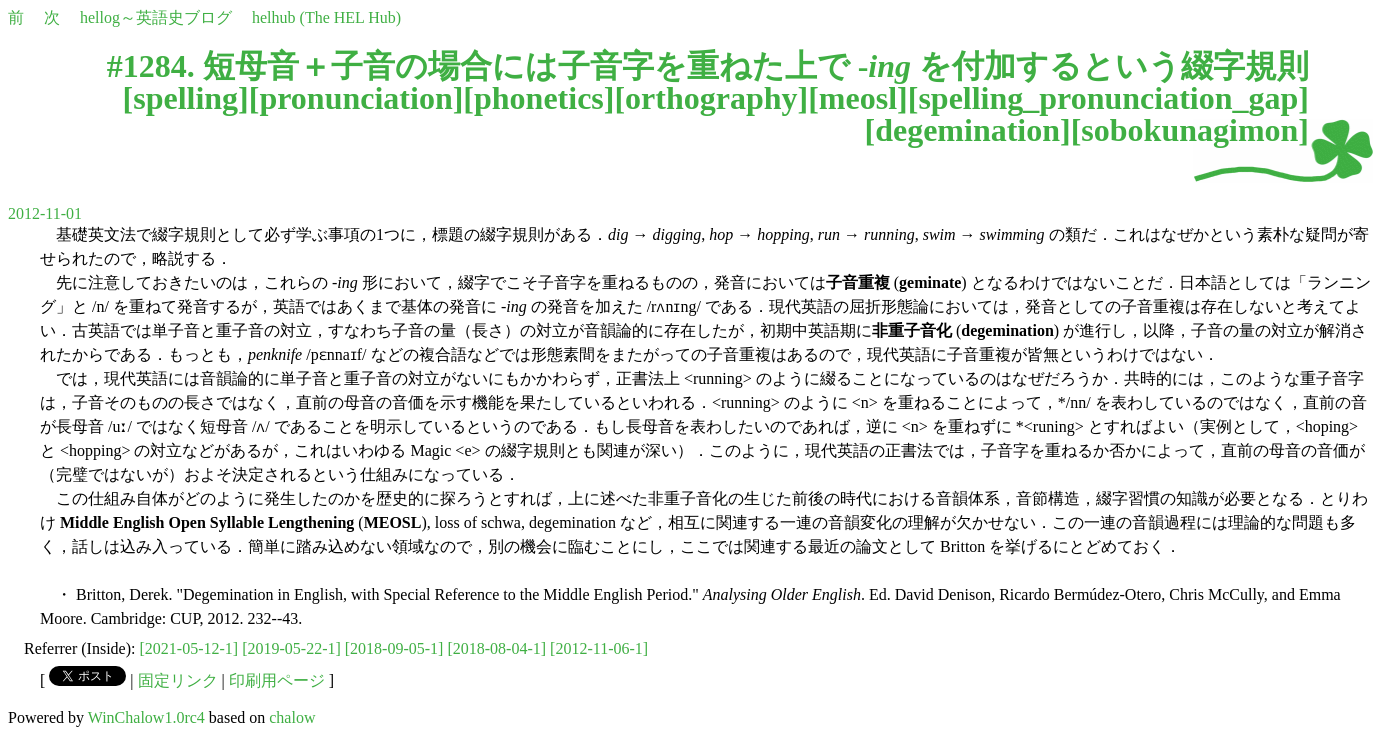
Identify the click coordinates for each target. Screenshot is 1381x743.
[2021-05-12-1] (189, 648)
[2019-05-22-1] (291, 648)
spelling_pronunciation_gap (1108, 98)
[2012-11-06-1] (599, 648)
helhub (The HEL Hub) (326, 17)
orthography (711, 98)
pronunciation (355, 98)
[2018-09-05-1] (394, 648)
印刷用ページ (277, 680)
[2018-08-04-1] (496, 648)
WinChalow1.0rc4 (146, 717)
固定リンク (178, 680)
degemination (967, 130)
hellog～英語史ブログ (156, 17)
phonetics (539, 98)
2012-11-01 (45, 213)
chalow (292, 717)
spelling (185, 98)
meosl (858, 98)
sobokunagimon (1189, 130)
